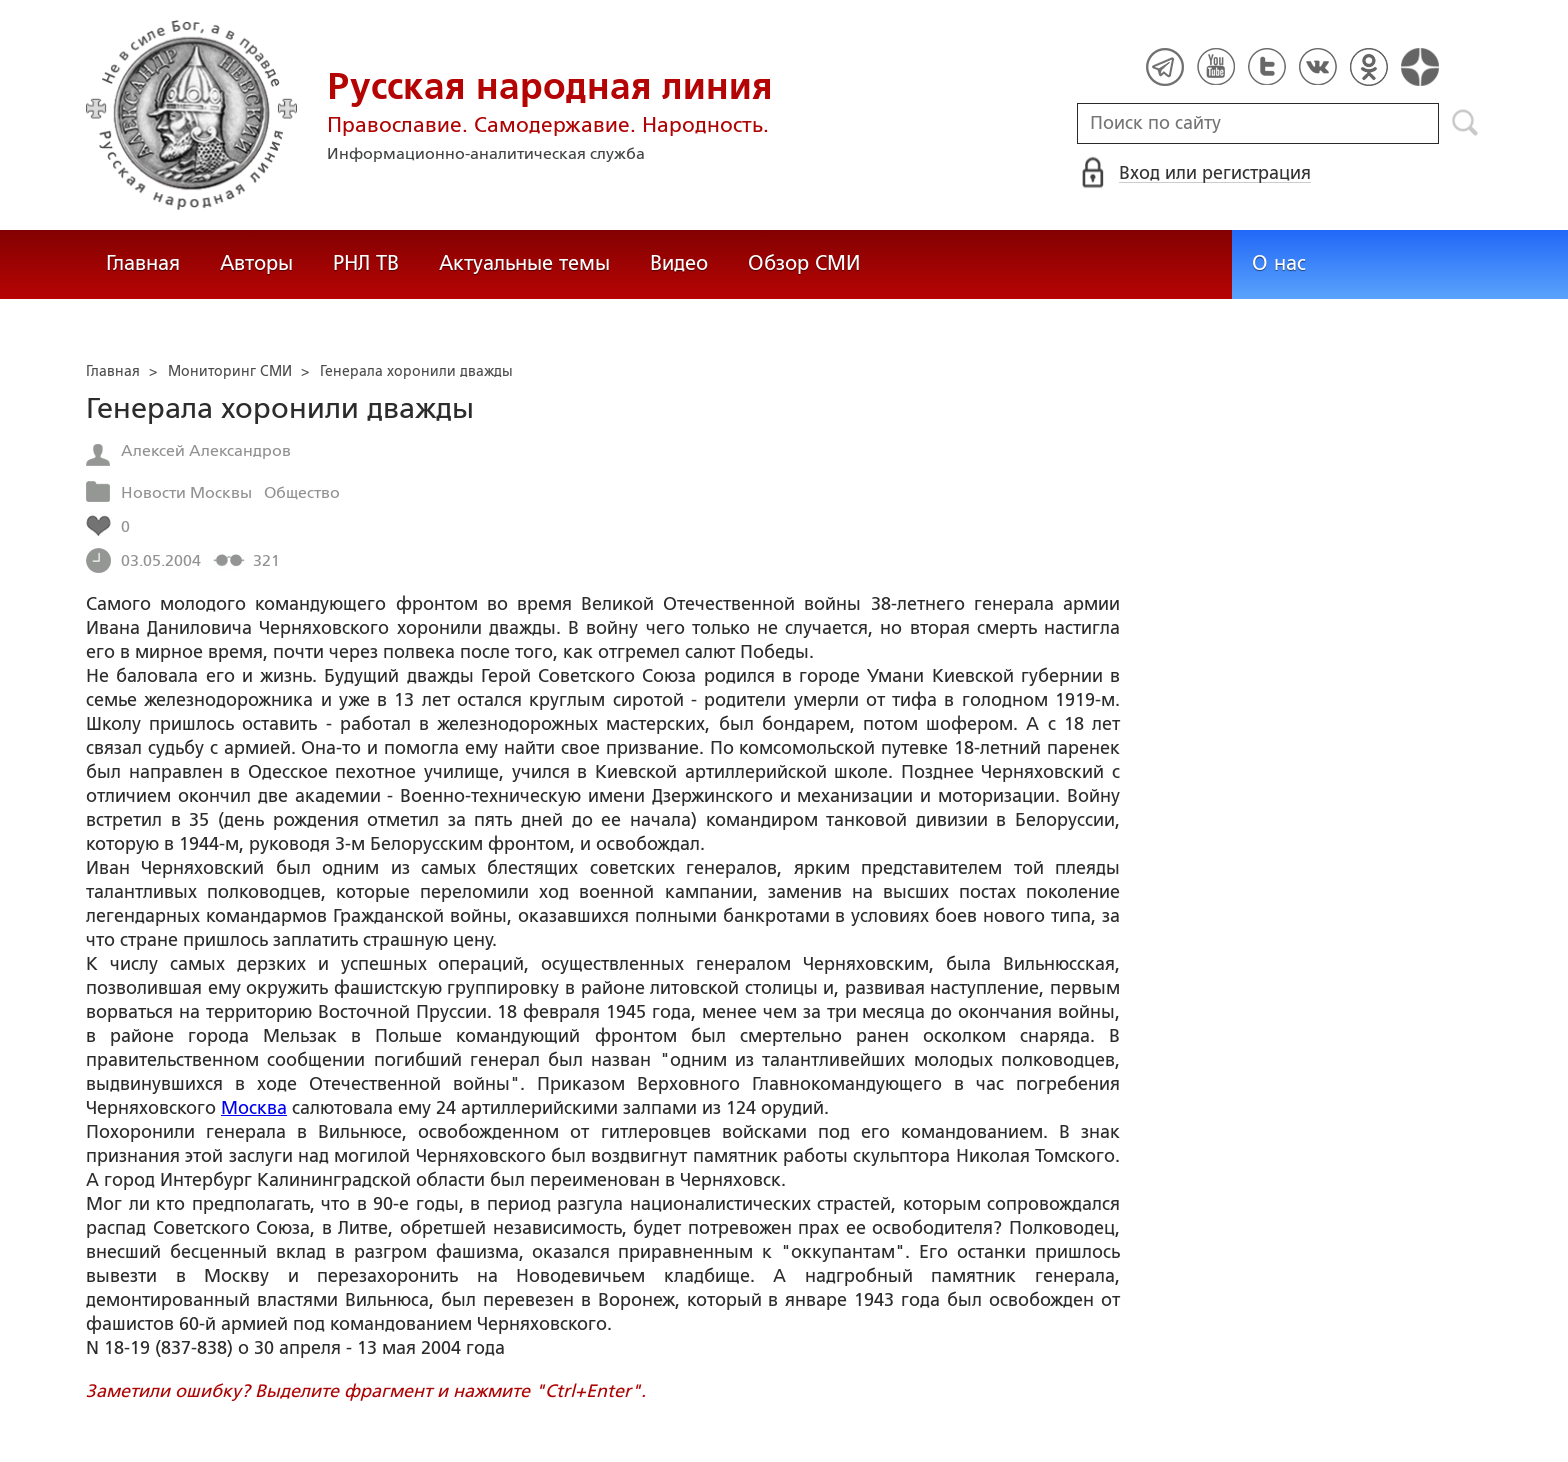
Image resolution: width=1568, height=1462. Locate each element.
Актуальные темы (524, 263)
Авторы (256, 263)
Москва (254, 1108)
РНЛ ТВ (366, 263)
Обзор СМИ (804, 263)
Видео (679, 263)
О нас (1279, 263)
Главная (143, 263)
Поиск (1465, 123)
